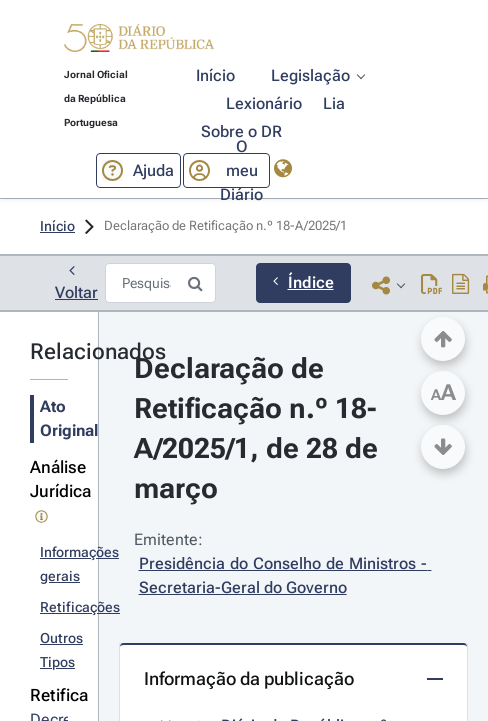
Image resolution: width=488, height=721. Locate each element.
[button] (139, 41)
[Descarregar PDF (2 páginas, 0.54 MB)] (431, 284)
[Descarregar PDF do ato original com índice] (461, 284)
